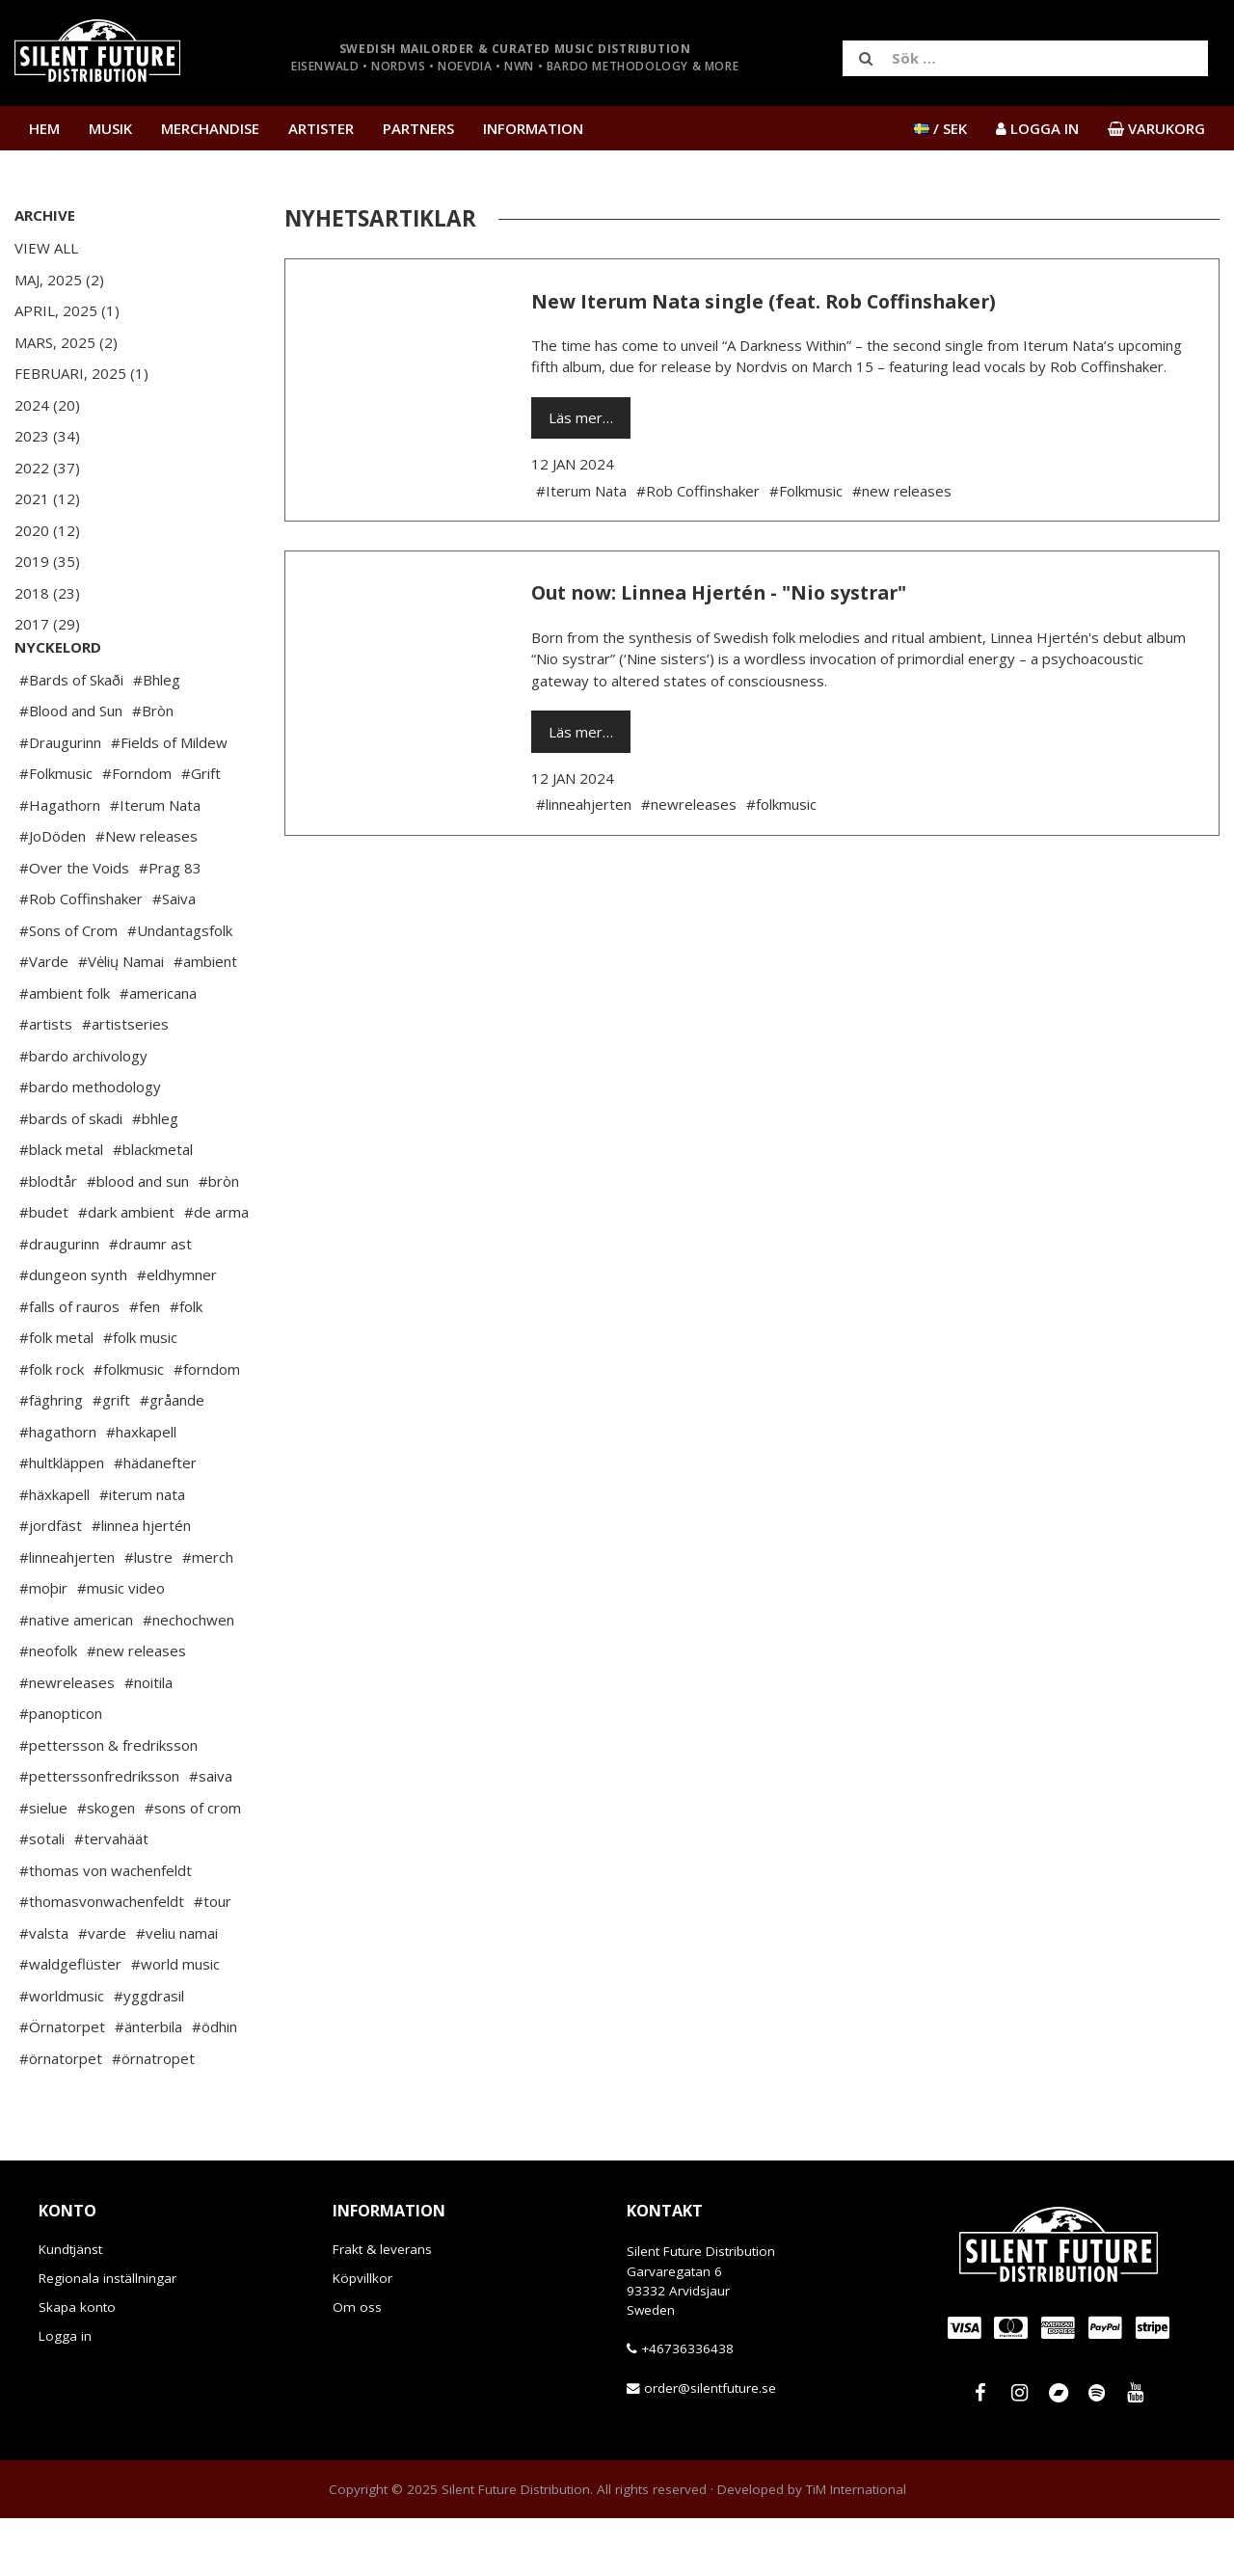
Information (533, 128)
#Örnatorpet (62, 2084)
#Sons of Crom (68, 988)
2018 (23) (47, 593)
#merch (207, 1614)
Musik (110, 128)
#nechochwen (188, 1677)
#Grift (201, 831)
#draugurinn (59, 1301)
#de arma (216, 1269)
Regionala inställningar (107, 2336)
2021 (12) (47, 498)
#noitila (148, 1740)
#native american (76, 1677)
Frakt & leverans (382, 2307)
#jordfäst (50, 1583)
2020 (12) (47, 530)
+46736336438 (687, 2406)
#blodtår (48, 1238)
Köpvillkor (362, 2336)
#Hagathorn (59, 862)
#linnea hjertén (141, 1583)
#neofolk (48, 1708)
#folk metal (56, 1395)
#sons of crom (193, 1865)
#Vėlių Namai (121, 1019)
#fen (144, 1364)
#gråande (172, 1457)
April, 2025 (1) (67, 310)
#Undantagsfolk (179, 988)
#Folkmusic (56, 831)
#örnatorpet (60, 2116)
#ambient (205, 1019)
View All (46, 247)
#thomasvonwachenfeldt (101, 1959)
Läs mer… (581, 417)
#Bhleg (156, 737)
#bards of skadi (70, 1176)
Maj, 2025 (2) (59, 279)
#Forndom (137, 831)
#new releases (136, 1708)
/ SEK (940, 128)
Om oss (357, 2365)
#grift (111, 1457)
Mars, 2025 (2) (66, 342)
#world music (175, 2021)
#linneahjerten (67, 1614)
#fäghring (51, 1457)
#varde (102, 1990)
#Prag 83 (170, 925)
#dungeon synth (73, 1332)
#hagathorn (57, 1489)
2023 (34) (47, 435)
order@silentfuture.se (710, 2446)
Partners (418, 128)
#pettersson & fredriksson (108, 1802)
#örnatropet (153, 2116)
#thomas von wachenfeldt (105, 1928)
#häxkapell (54, 1552)
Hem (44, 128)
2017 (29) (47, 623)
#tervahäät (111, 1896)
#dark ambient (126, 1269)
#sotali (42, 1896)
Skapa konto (77, 2365)
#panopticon (60, 1771)
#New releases (146, 893)
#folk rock (51, 1426)
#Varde (43, 1019)
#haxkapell (141, 1489)
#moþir (43, 1645)
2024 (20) (47, 405)
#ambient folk (64, 1050)
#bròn (219, 1238)
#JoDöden (52, 893)
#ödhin (214, 2084)
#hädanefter (155, 1520)
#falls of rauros (69, 1364)
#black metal (61, 1207)
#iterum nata (142, 1552)
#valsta (43, 1990)
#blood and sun (138, 1238)
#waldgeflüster (70, 2021)
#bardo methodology (90, 1144)
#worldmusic (61, 2053)
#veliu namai (177, 1990)
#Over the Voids (74, 925)
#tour (212, 1959)
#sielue (43, 1865)
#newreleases (67, 1740)
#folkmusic (129, 1426)
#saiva (210, 1833)
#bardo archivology (83, 1113)
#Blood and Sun (70, 768)
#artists (45, 1081)
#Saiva (174, 956)
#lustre (148, 1614)
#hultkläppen (61, 1520)
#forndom (207, 1426)
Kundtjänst (70, 2307)
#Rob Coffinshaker (81, 956)
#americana (158, 1050)
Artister (321, 128)
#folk (186, 1364)
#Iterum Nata (155, 862)
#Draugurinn (60, 800)
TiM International (856, 2547)
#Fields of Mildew (169, 800)
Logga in (65, 2393)
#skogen (106, 1865)
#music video (121, 1645)
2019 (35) (47, 561)
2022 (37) (47, 467)
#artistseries (125, 1081)
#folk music (140, 1395)
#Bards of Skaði (71, 737)
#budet (43, 1269)
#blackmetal (153, 1207)
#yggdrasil (149, 2053)
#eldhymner (177, 1332)
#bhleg (155, 1176)
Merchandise (210, 128)
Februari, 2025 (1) (81, 373)
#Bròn (153, 768)
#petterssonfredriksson (99, 1833)
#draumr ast (150, 1301)
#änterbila (148, 2084)
